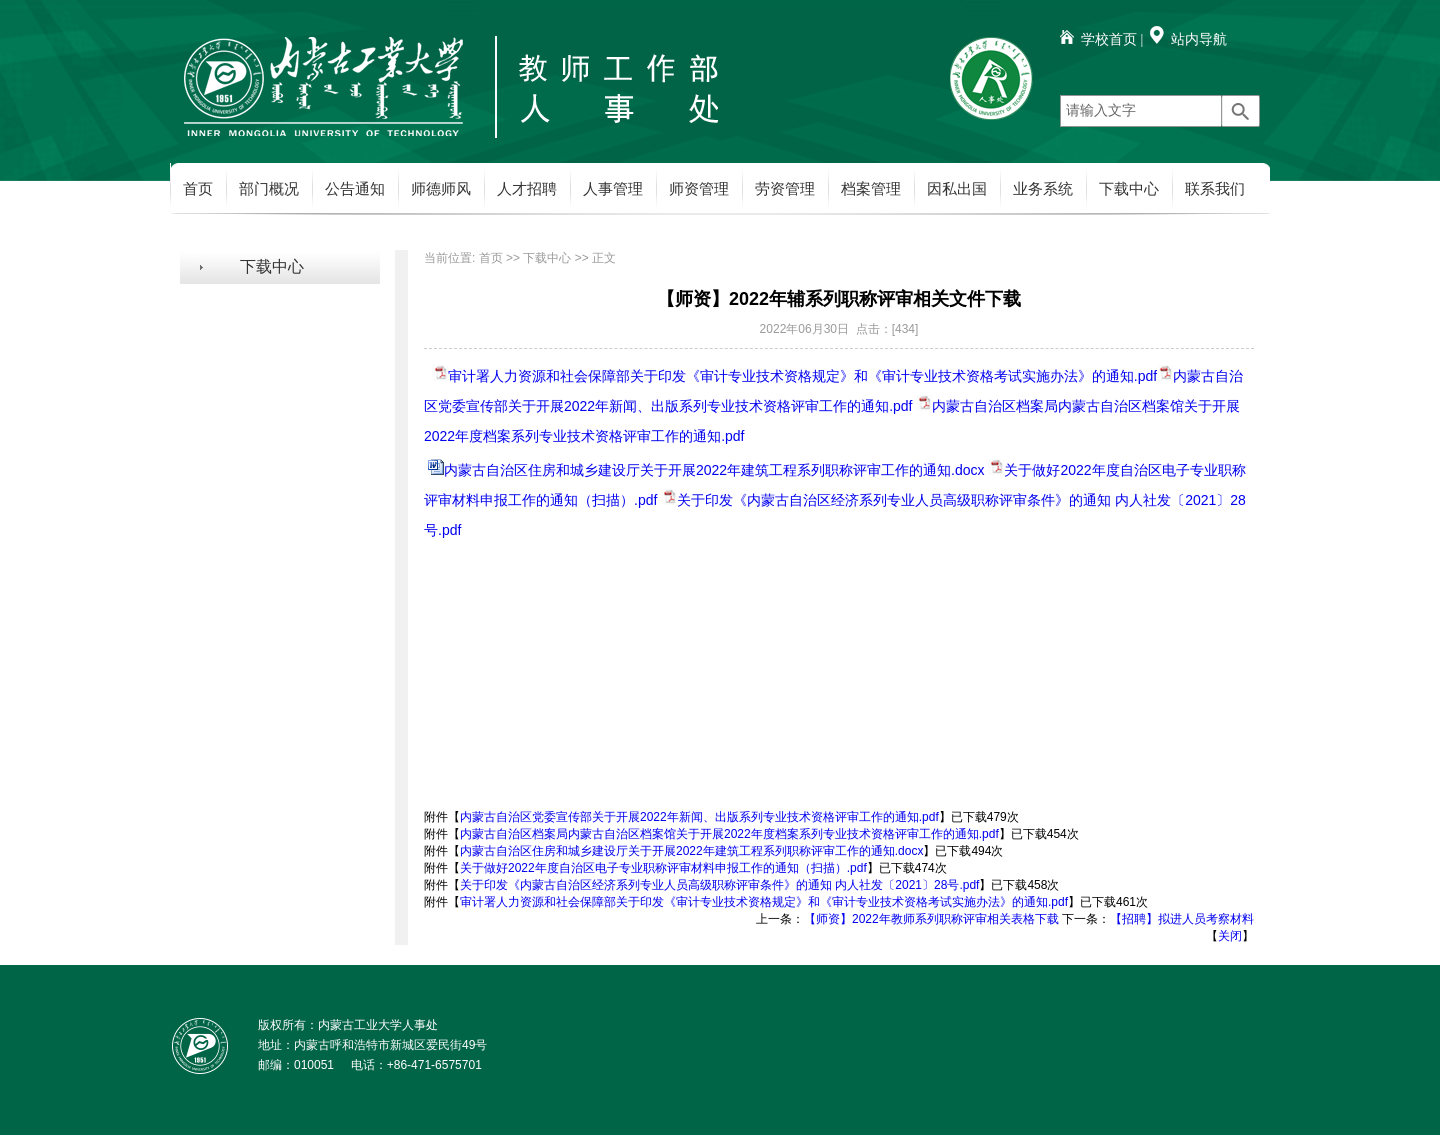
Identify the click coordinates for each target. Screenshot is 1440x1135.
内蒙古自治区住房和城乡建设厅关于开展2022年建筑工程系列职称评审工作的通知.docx (714, 470)
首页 (198, 189)
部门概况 (269, 189)
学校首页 (1109, 39)
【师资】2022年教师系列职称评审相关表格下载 (931, 919)
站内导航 (1199, 39)
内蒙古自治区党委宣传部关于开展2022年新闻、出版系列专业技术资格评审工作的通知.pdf (699, 817)
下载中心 (1129, 189)
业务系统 (1043, 189)
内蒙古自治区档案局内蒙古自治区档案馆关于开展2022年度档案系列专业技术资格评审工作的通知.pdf (729, 834)
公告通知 (355, 189)
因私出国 (957, 189)
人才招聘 (527, 189)
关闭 (1230, 936)
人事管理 (613, 189)
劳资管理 (785, 189)
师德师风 (441, 189)
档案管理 (871, 189)
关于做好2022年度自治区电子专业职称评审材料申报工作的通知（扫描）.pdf (663, 868)
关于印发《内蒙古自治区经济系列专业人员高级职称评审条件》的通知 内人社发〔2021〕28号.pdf (719, 885)
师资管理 (699, 189)
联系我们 (1215, 189)
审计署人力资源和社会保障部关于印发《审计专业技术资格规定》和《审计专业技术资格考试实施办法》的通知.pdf (802, 376)
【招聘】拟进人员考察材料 (1182, 919)
